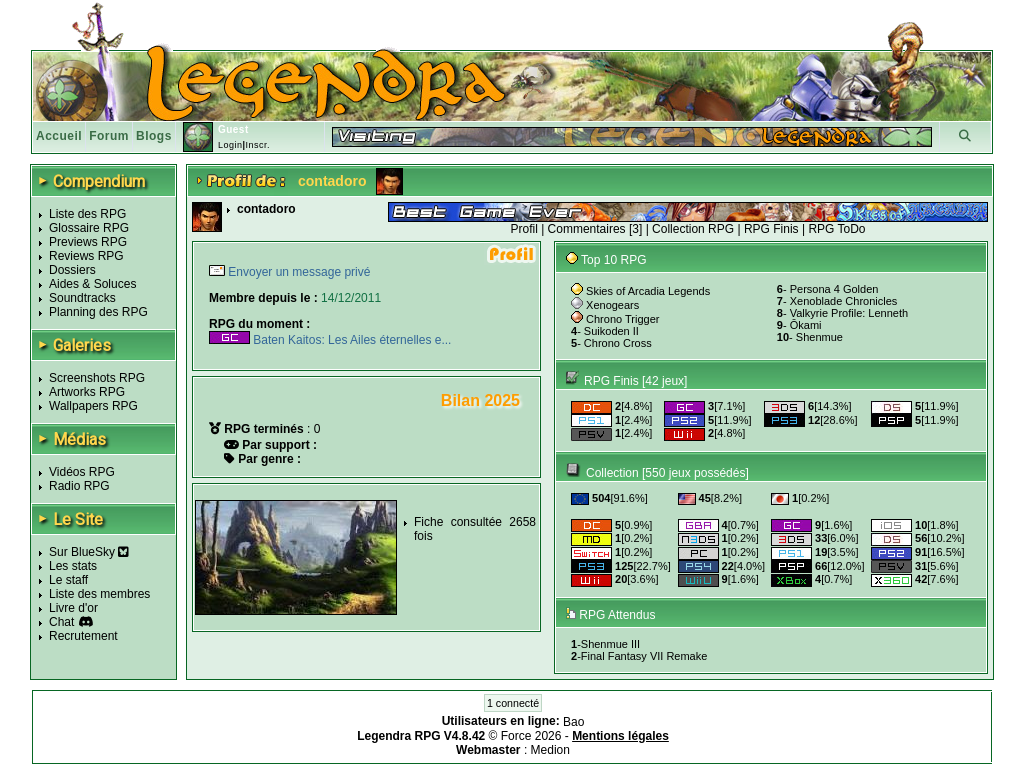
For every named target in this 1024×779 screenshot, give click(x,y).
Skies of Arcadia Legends (648, 291)
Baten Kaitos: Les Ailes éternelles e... (330, 340)
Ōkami (806, 325)
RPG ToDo (836, 229)
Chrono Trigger (622, 319)
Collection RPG (693, 229)
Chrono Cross (618, 343)
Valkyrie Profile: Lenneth (849, 313)
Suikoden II (611, 331)
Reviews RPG (86, 256)
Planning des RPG (98, 312)
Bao (573, 722)
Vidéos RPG (82, 472)
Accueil (59, 136)
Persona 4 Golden (834, 289)
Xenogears (612, 305)
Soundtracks (82, 298)
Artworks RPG (87, 392)
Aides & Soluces (92, 284)
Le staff (68, 580)
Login (230, 145)
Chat (61, 622)
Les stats (73, 566)
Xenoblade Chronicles (844, 301)
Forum (109, 136)
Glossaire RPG (89, 228)
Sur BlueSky (89, 552)
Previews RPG (88, 242)
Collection (612, 473)
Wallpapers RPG (93, 406)
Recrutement (83, 636)
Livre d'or (73, 608)
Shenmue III (610, 644)
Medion (550, 750)
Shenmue (819, 337)
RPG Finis (771, 229)
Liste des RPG (87, 214)
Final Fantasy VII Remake (644, 656)
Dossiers (72, 270)
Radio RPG (79, 486)
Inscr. (257, 145)
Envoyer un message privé (297, 272)
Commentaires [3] (595, 229)
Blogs (154, 136)
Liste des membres (99, 594)
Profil (523, 229)
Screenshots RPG (97, 378)
